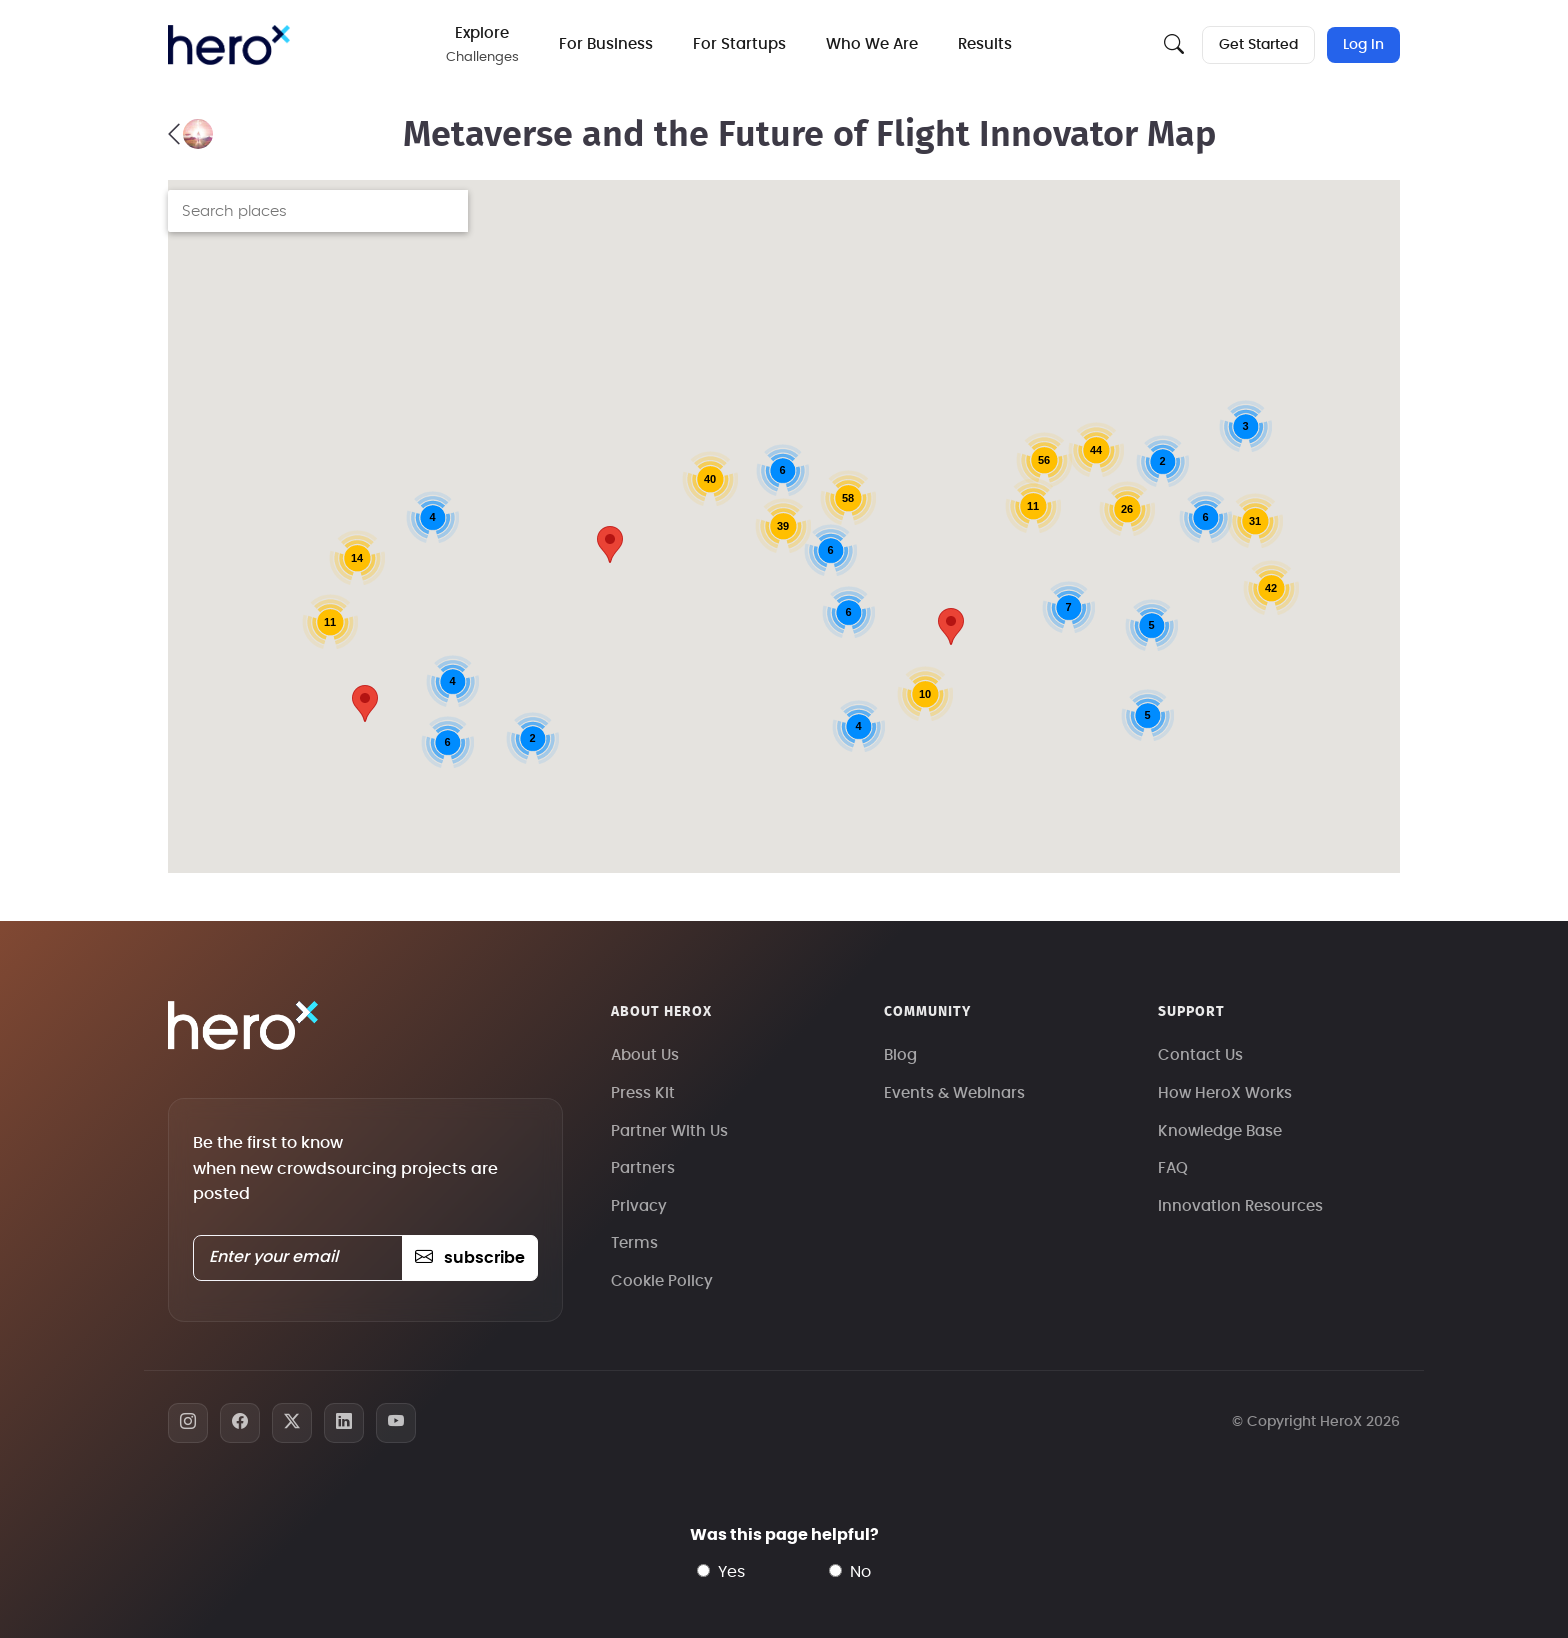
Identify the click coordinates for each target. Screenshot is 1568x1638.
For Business (606, 44)
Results (985, 44)
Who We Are (872, 44)
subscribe (469, 1258)
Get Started (1258, 45)
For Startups (739, 44)
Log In (1363, 45)
